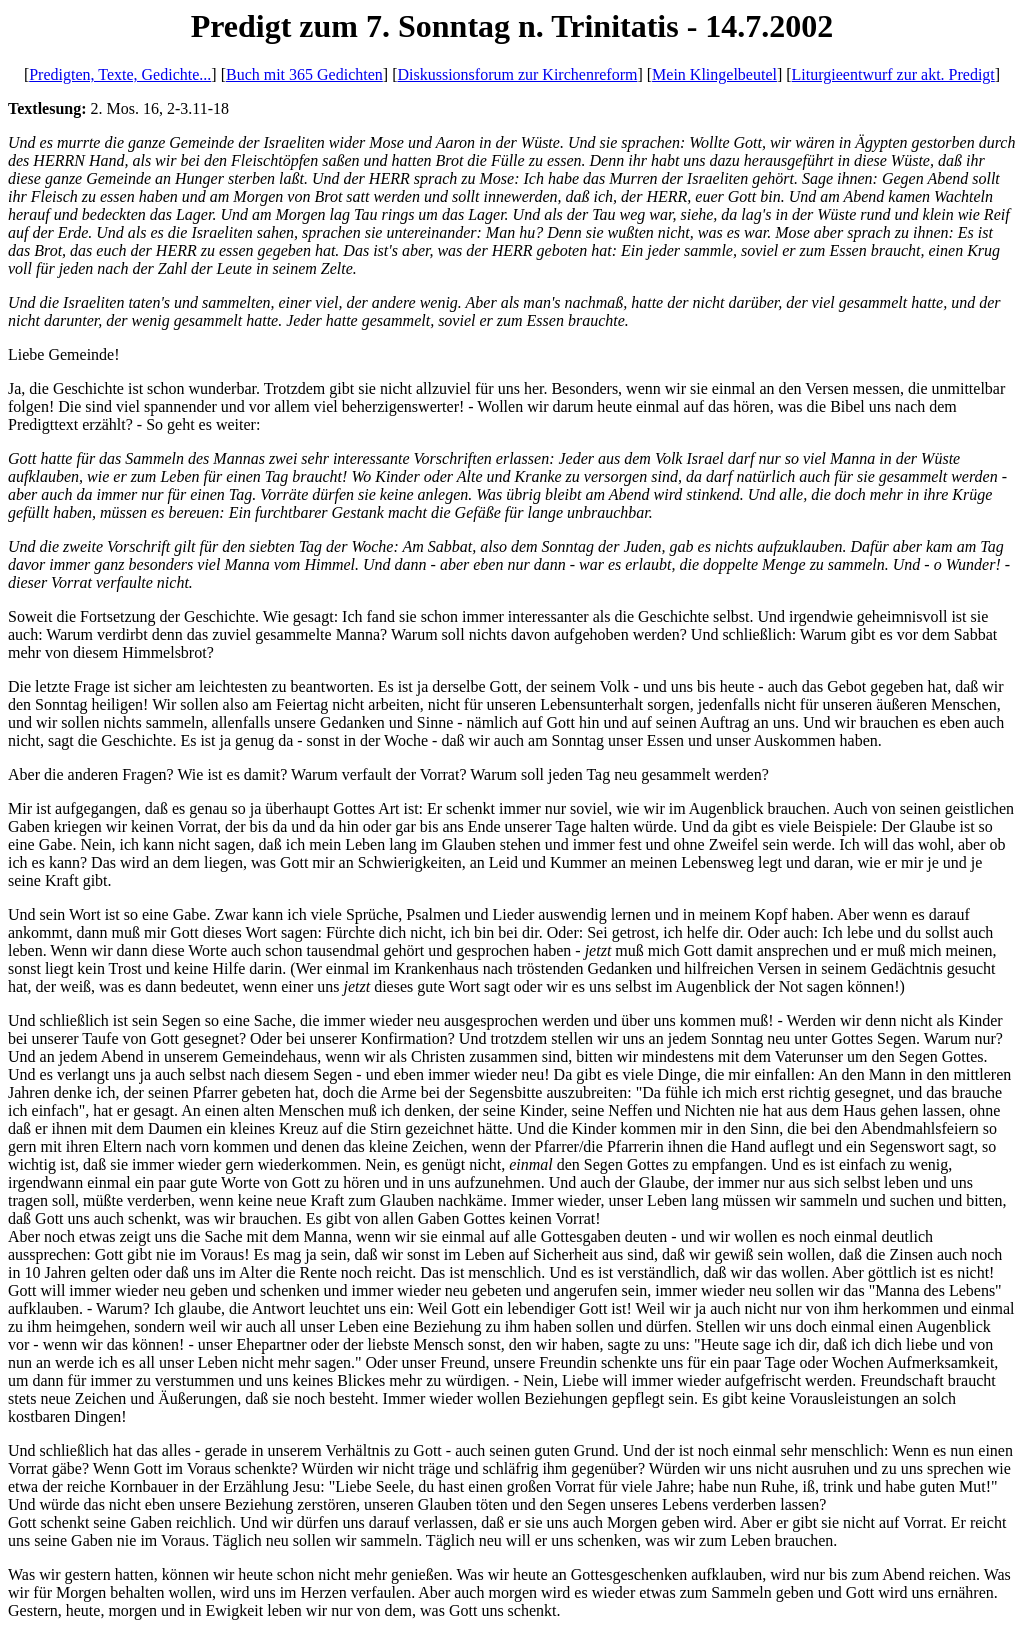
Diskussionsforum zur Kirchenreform (517, 74)
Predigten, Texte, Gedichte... (120, 74)
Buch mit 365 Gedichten (304, 74)
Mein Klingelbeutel (714, 74)
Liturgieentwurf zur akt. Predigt (893, 74)
